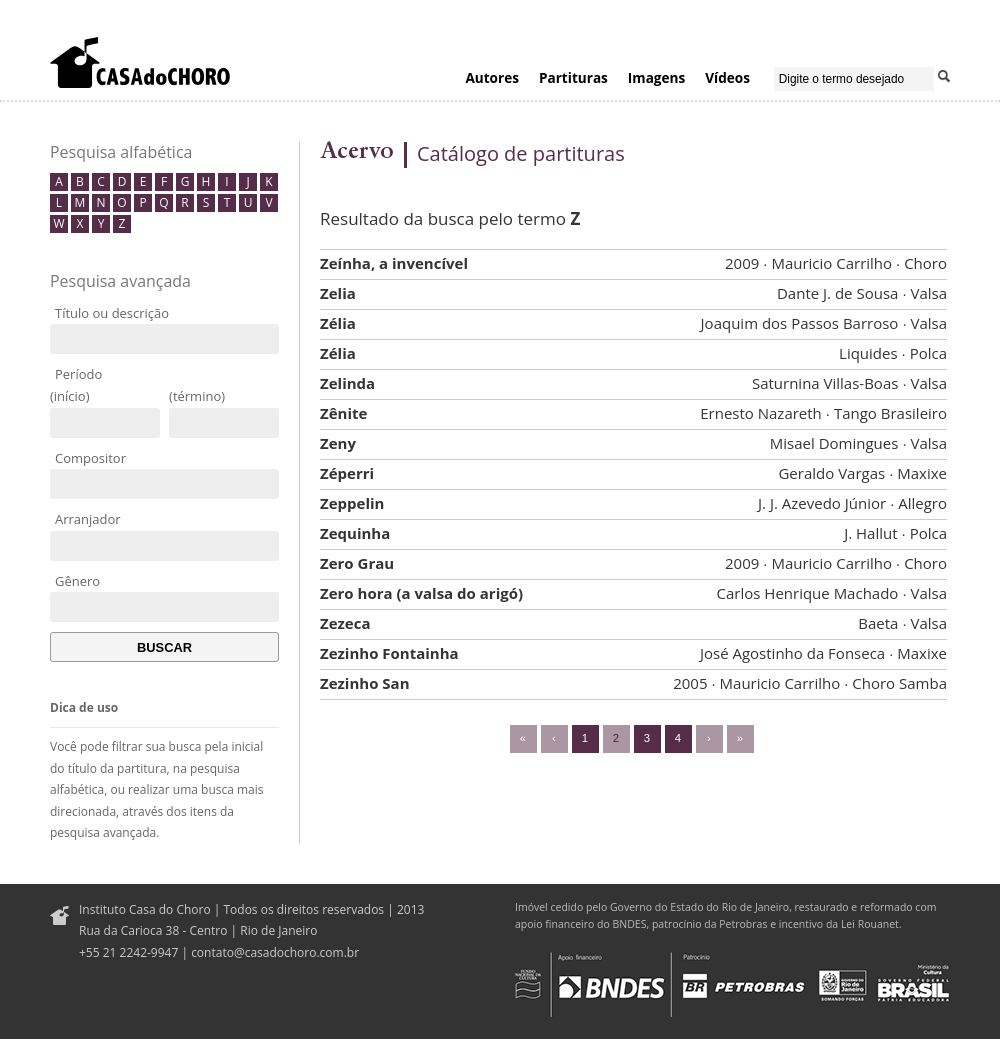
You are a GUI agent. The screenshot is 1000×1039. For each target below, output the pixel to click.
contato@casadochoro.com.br (275, 952)
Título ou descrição (112, 313)
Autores (492, 77)
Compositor (90, 458)
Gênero (77, 581)
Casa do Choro (140, 62)
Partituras (573, 77)
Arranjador (88, 519)
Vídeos (727, 77)
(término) (197, 396)
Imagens (656, 77)
